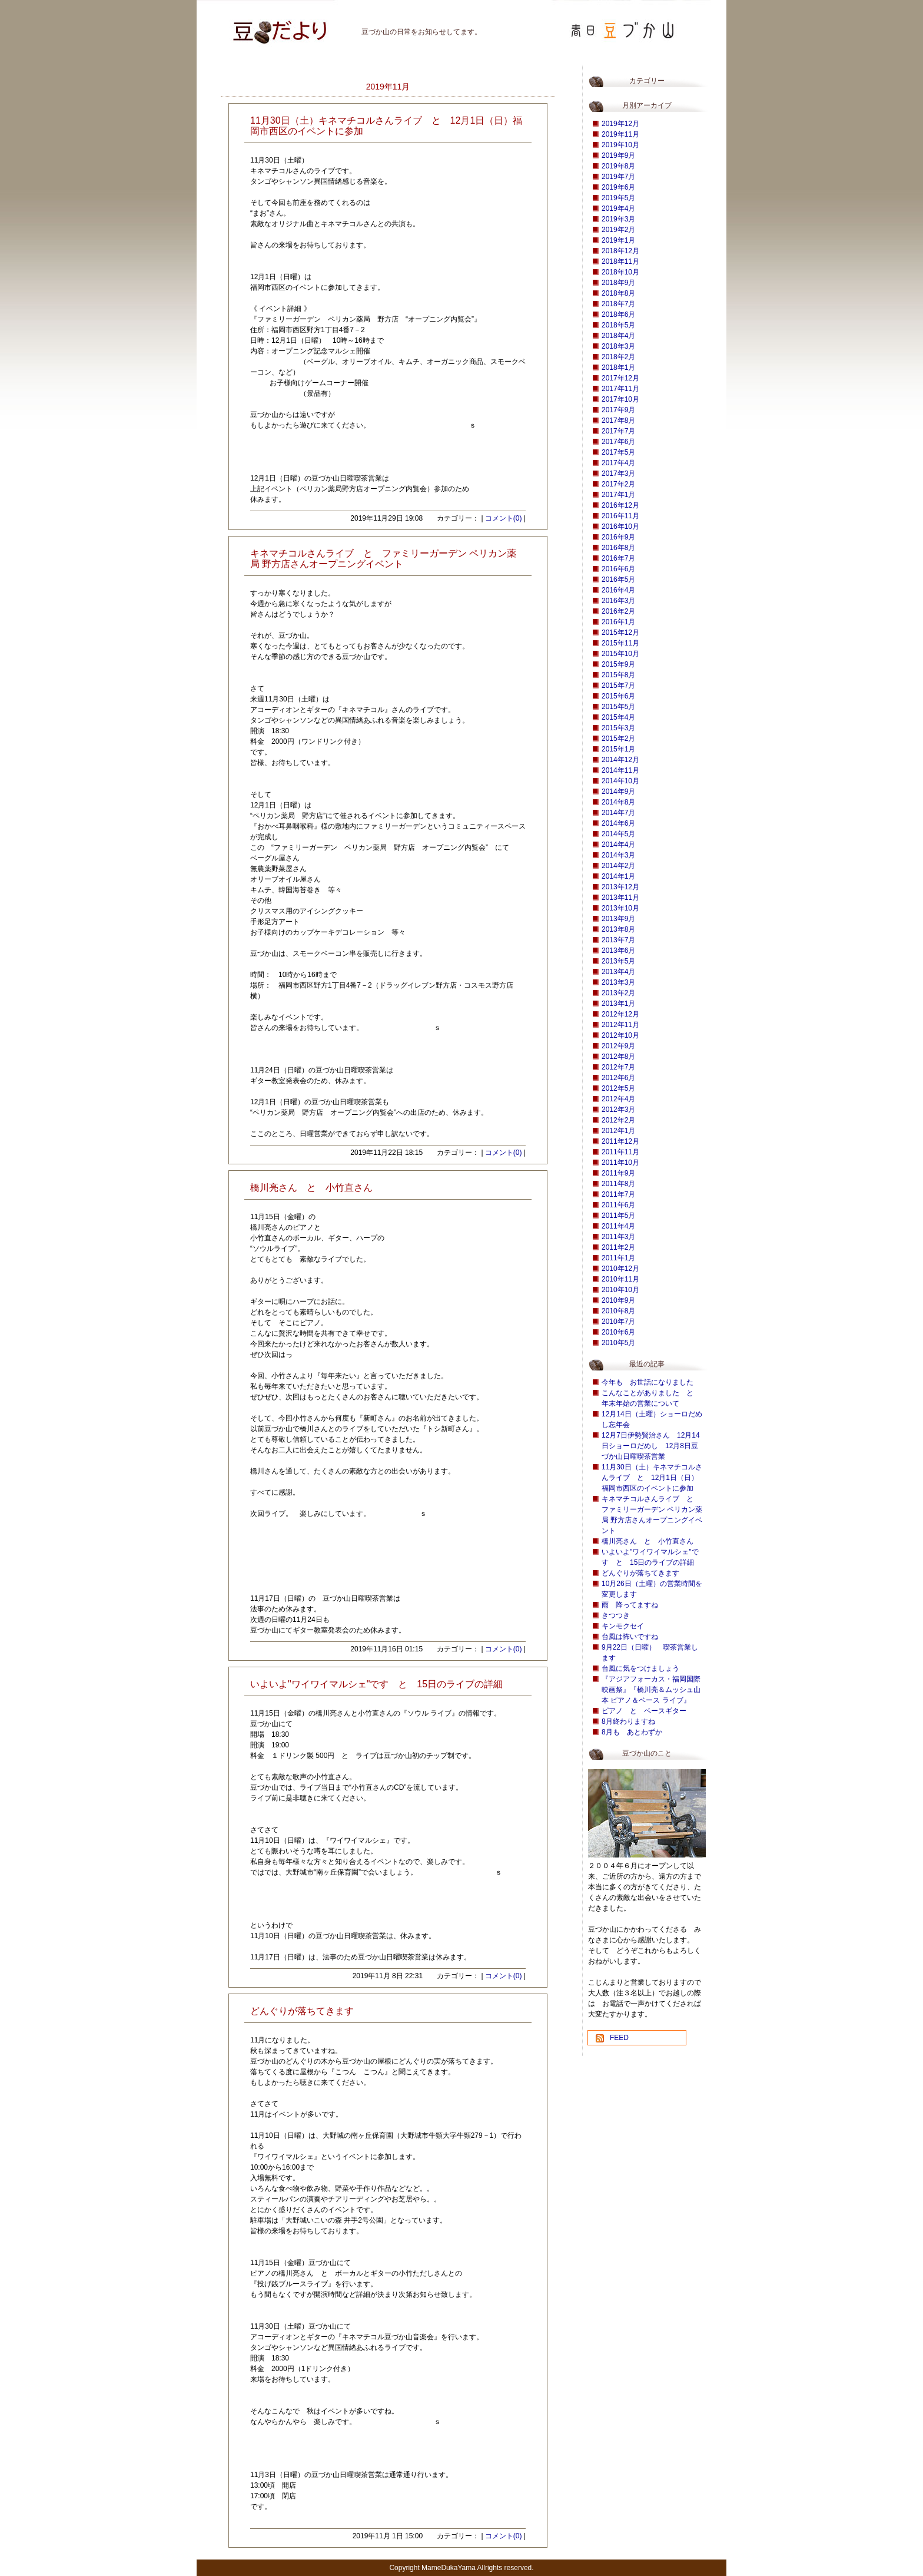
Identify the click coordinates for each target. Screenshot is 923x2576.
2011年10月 (620, 1162)
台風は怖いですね (630, 1637)
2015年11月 (620, 643)
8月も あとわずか (632, 1732)
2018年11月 (620, 261)
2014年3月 (618, 855)
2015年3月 (618, 728)
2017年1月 (618, 495)
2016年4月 (618, 590)
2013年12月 (620, 887)
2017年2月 (618, 484)
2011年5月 (618, 1215)
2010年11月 (620, 1279)
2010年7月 (618, 1321)
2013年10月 (620, 908)
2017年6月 (618, 442)
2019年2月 (618, 230)
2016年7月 (618, 558)
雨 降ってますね (630, 1605)
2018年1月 (618, 367)
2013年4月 (618, 972)
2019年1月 (618, 240)
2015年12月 (620, 632)
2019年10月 (620, 145)
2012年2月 (618, 1120)
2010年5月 (618, 1343)
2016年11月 (620, 516)
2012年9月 (618, 1046)
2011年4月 (618, 1226)
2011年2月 (618, 1247)
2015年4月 (618, 717)
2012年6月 (618, 1078)
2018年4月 (618, 336)
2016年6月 (618, 569)
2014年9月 (618, 791)
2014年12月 (620, 760)
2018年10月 (620, 272)
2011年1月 (618, 1258)
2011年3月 (618, 1237)
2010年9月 (618, 1300)
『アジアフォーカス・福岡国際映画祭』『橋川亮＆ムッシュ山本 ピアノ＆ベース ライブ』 (651, 1689)
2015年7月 (618, 685)
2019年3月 (618, 219)
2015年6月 (618, 696)
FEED (619, 2038)
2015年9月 (618, 664)
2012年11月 (620, 1025)
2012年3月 (618, 1109)
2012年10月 (620, 1035)
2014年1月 (618, 876)
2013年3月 (618, 982)
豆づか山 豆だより (264, 26)
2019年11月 (620, 134)
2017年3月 (618, 473)
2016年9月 (618, 537)
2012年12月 (620, 1014)
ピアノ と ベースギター (644, 1711)
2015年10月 (620, 654)
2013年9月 (618, 919)
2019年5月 (618, 198)
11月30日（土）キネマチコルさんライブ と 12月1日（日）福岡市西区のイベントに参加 (652, 1477)
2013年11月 (620, 897)
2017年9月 (618, 410)
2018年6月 (618, 314)
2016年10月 (620, 526)
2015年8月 (618, 675)
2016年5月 (618, 579)
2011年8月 (618, 1184)
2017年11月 (620, 389)
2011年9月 (618, 1173)
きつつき (616, 1615)
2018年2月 (618, 357)
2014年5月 (618, 834)
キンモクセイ (623, 1626)
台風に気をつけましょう (640, 1668)
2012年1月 (618, 1131)
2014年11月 (620, 770)
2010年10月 (620, 1290)
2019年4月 (618, 208)
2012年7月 (618, 1067)
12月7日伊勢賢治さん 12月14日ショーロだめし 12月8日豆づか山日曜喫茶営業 (651, 1446)
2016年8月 (618, 548)
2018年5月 (618, 325)
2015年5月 (618, 707)
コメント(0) (503, 518)
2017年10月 (620, 399)
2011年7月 (618, 1194)
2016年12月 (620, 505)
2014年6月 (618, 823)
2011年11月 (620, 1152)
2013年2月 (618, 993)
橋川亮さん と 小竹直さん (647, 1541)
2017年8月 (618, 420)
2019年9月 (618, 155)
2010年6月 (618, 1332)
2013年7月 (618, 940)
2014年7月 (618, 813)
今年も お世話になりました (647, 1382)
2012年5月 (618, 1088)
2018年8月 (618, 293)
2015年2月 (618, 738)
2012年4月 (618, 1099)
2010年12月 (620, 1268)
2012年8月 (618, 1056)
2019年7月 (618, 177)
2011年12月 (620, 1141)
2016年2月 (618, 611)
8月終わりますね (628, 1721)
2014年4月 (618, 844)
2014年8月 (618, 802)
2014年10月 (620, 781)
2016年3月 (618, 601)
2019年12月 (620, 124)
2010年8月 (618, 1311)
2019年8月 (618, 166)
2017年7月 (618, 431)
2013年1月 (618, 1003)
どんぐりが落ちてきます (640, 1573)
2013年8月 (618, 929)
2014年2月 (618, 866)
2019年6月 (618, 187)
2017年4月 (618, 463)
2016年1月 (618, 622)
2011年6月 (618, 1205)
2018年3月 (618, 346)
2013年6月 (618, 950)
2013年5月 (618, 961)
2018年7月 (618, 304)
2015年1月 (618, 749)
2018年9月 (618, 283)
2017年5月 (618, 452)
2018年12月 (620, 251)
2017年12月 (620, 378)
